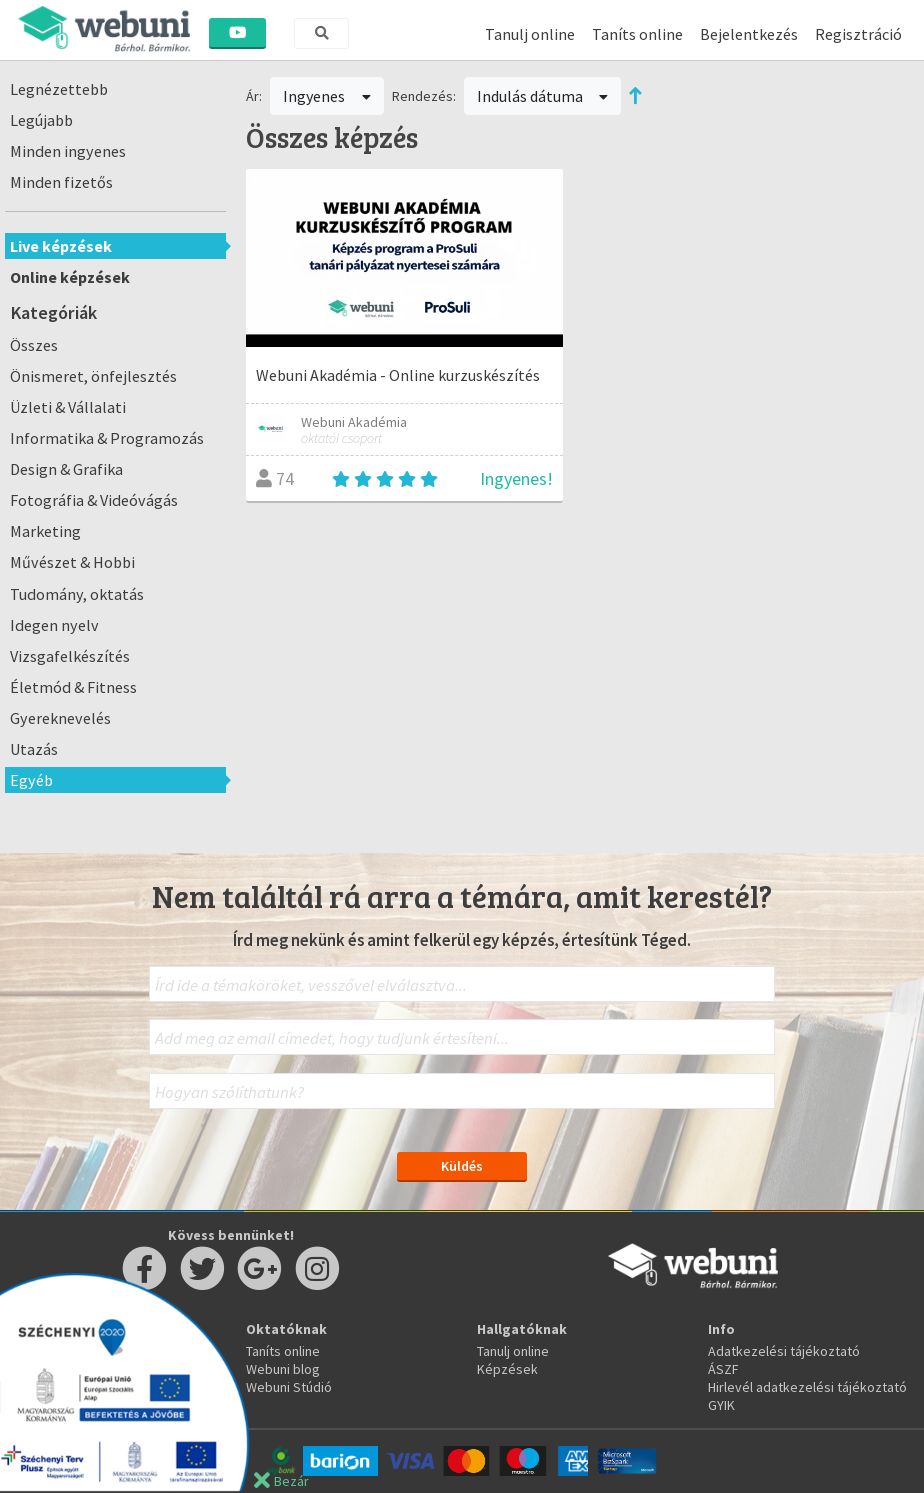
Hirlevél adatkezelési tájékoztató (807, 1387)
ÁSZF (723, 1369)
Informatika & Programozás (107, 438)
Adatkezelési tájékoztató (784, 1351)
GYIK (721, 1405)
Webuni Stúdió (289, 1387)
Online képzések (70, 277)
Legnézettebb (59, 89)
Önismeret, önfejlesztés (93, 376)
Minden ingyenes (68, 151)
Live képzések (61, 246)
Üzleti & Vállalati (68, 407)
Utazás (34, 749)
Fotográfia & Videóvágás (94, 500)
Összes (34, 345)
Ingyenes (327, 96)
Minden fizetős (61, 182)
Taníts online (637, 34)
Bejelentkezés (749, 34)
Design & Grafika (66, 469)
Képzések (507, 1369)
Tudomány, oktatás (77, 594)
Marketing (45, 531)
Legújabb (41, 120)
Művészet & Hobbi (72, 562)
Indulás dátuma (543, 96)
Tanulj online (530, 34)
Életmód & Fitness (73, 687)
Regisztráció (858, 34)
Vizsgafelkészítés (70, 656)
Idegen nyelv (54, 625)
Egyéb (31, 780)
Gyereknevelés (60, 718)
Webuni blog (283, 1369)
